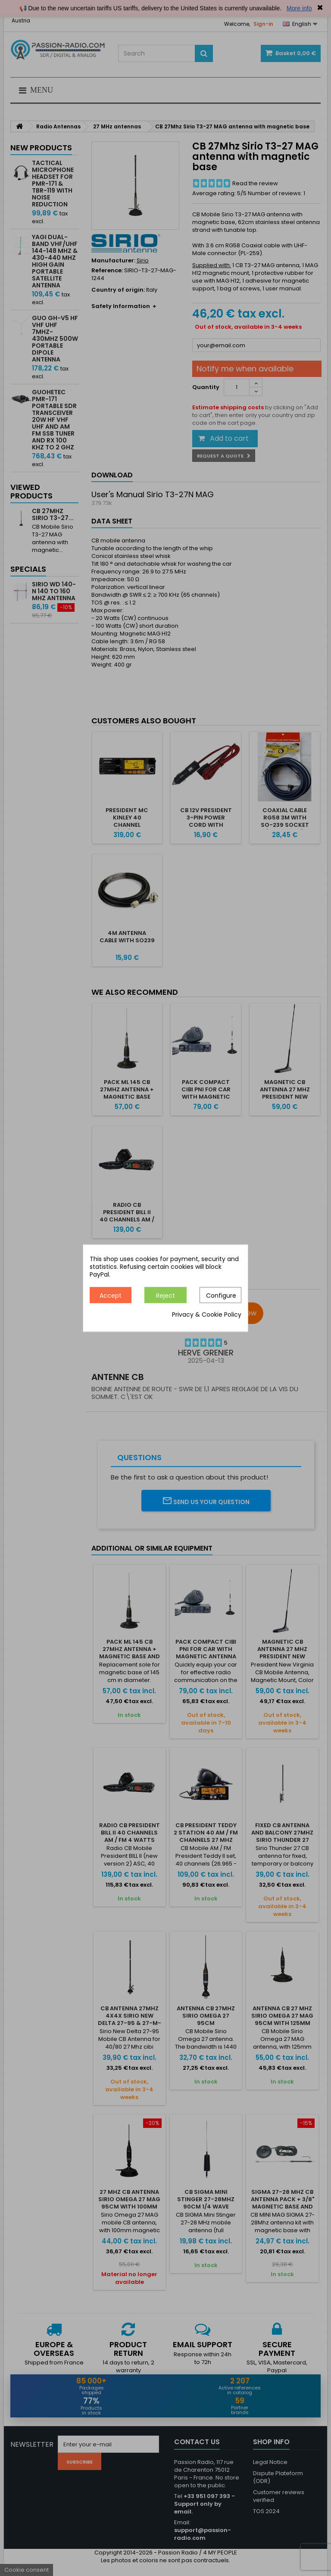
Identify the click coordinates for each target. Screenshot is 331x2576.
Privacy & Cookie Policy (206, 1314)
